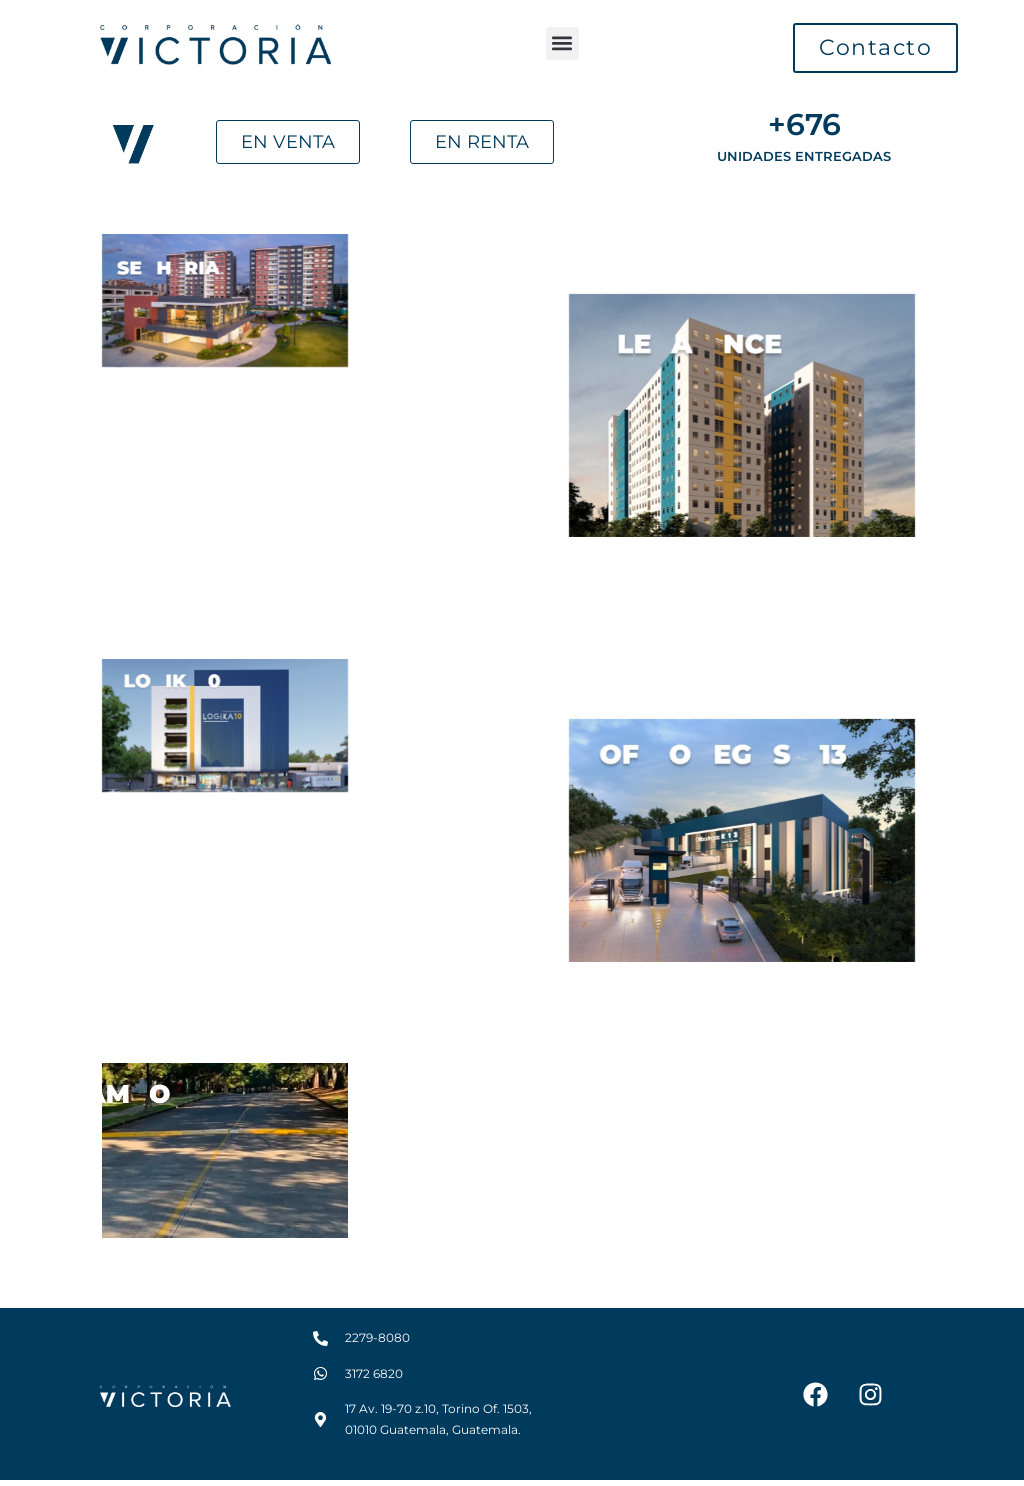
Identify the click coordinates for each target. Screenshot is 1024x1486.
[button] (562, 43)
